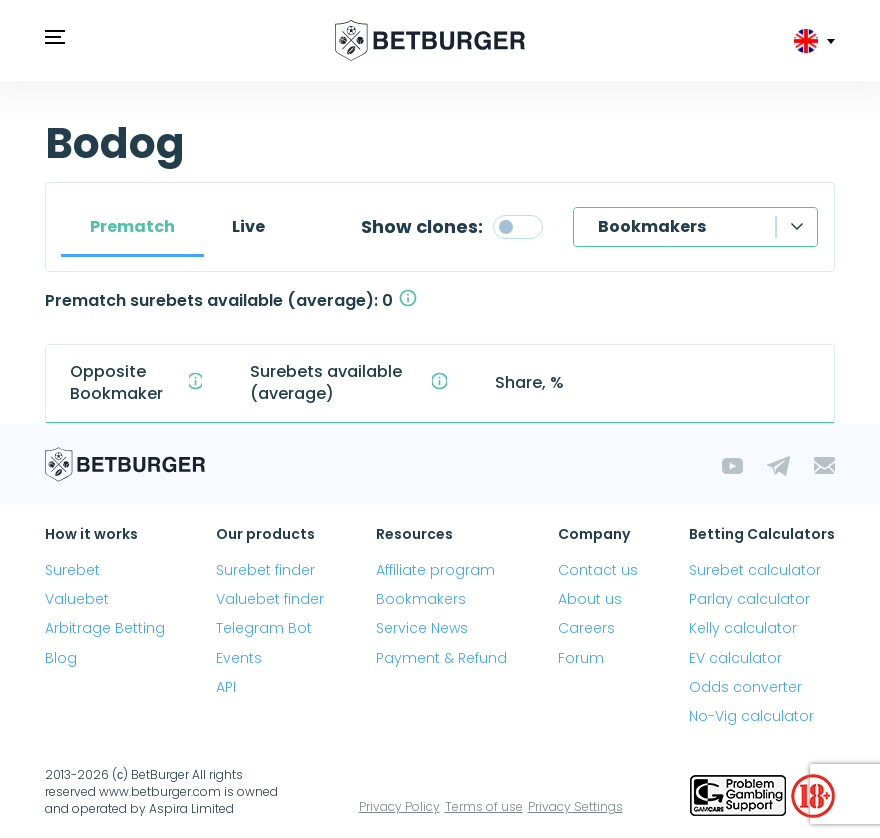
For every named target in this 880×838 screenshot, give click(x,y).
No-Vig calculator (751, 716)
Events (239, 658)
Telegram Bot (264, 628)
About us (590, 599)
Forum (581, 658)
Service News (422, 628)
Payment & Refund (441, 658)
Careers (586, 628)
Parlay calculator (749, 599)
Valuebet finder (270, 599)
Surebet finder (265, 570)
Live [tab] (248, 226)
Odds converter (745, 687)
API (226, 687)
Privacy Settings (575, 806)
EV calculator (735, 658)
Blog (61, 658)
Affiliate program (435, 570)
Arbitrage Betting (105, 628)
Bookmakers (652, 226)
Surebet (72, 570)
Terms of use (484, 806)
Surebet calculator (755, 570)
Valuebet (77, 599)
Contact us (598, 570)
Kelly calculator (743, 628)
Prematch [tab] (132, 226)
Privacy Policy (399, 806)
